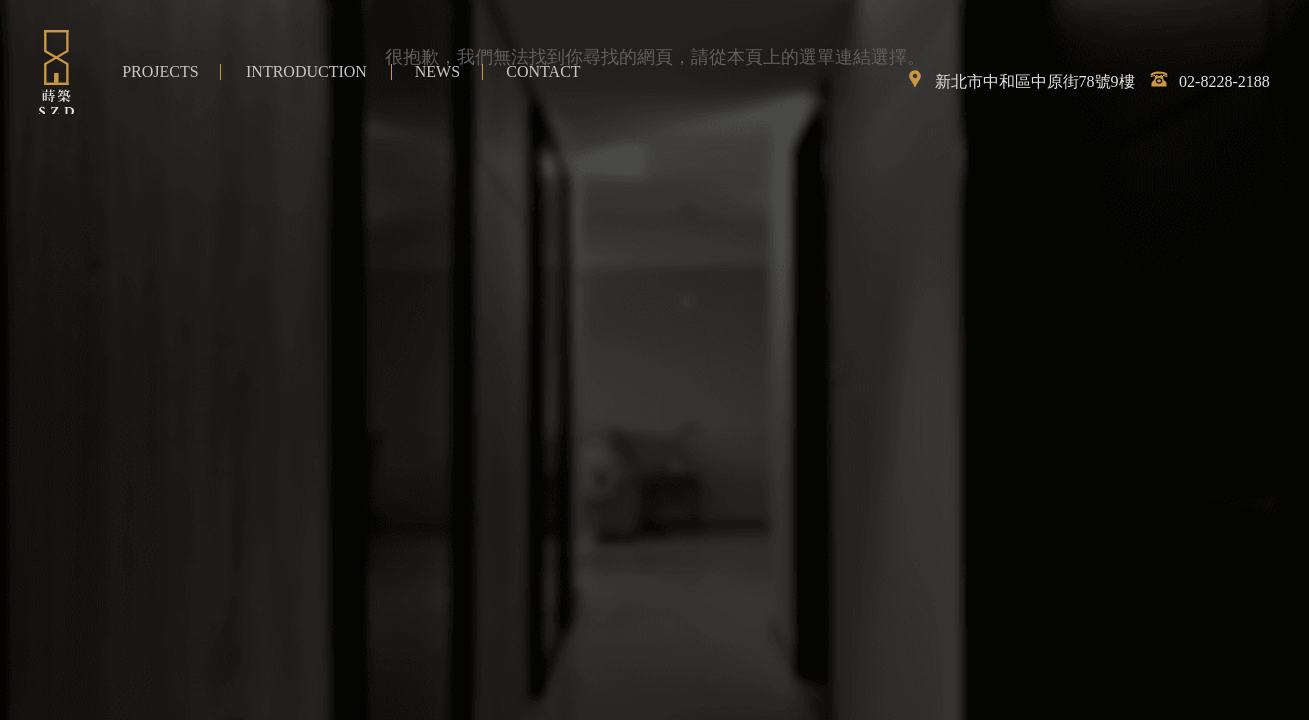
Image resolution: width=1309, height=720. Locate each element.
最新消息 (437, 72)
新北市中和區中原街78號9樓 (1015, 81)
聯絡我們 (543, 72)
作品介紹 (160, 72)
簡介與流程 (306, 72)
